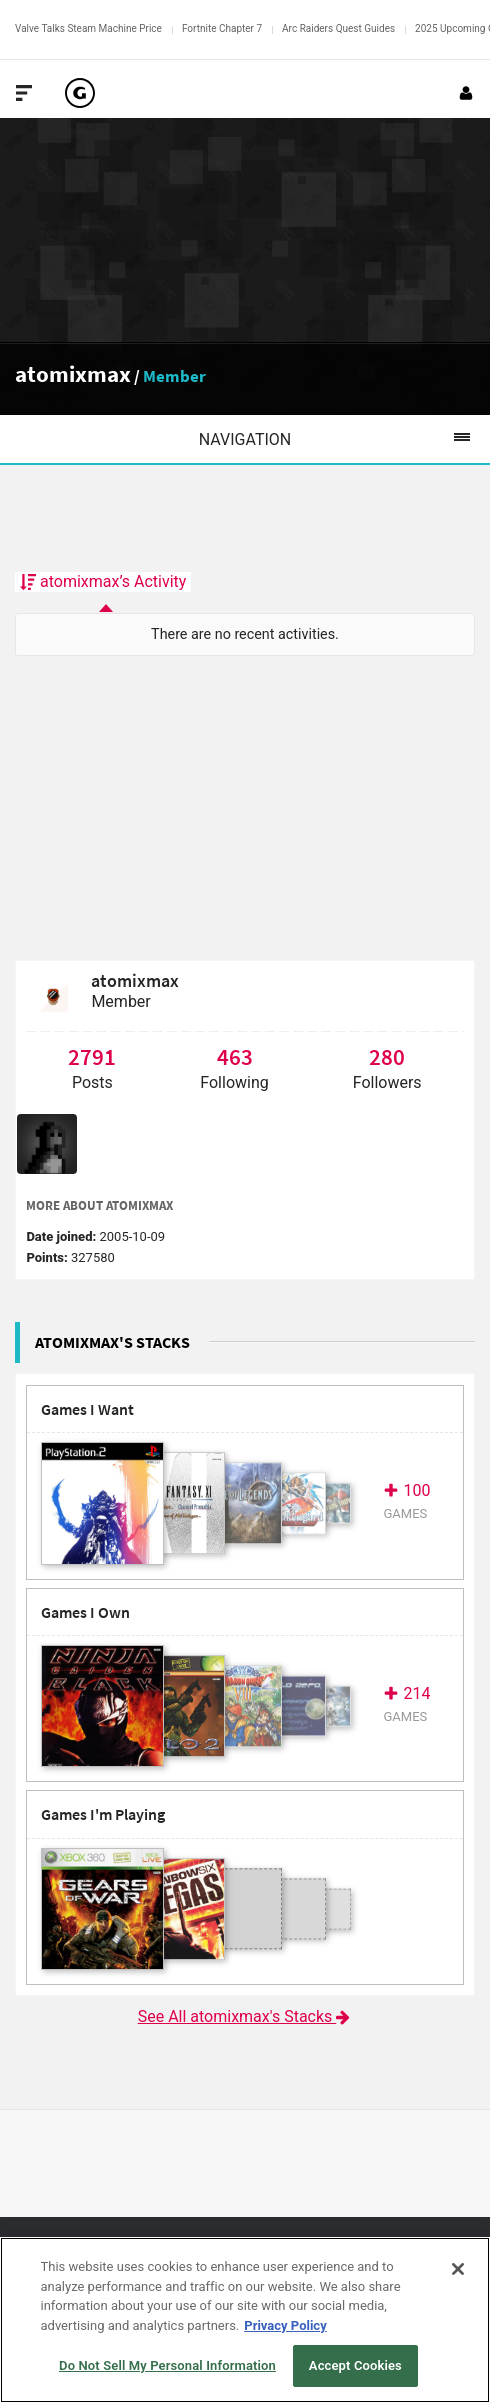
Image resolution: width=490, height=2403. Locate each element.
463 (235, 1056)
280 (387, 1056)
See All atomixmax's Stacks (245, 2016)
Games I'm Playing (103, 1814)
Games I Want (87, 1409)
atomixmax (73, 373)
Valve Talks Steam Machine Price (88, 28)
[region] (245, 2320)
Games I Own (85, 1612)
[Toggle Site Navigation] (24, 93)
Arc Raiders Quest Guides (338, 28)
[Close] (458, 2269)
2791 (92, 1056)
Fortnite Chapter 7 (222, 28)
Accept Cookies (355, 2365)
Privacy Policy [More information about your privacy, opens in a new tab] (285, 2325)
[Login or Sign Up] (466, 93)
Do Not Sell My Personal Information (167, 2365)
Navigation (344, 439)
